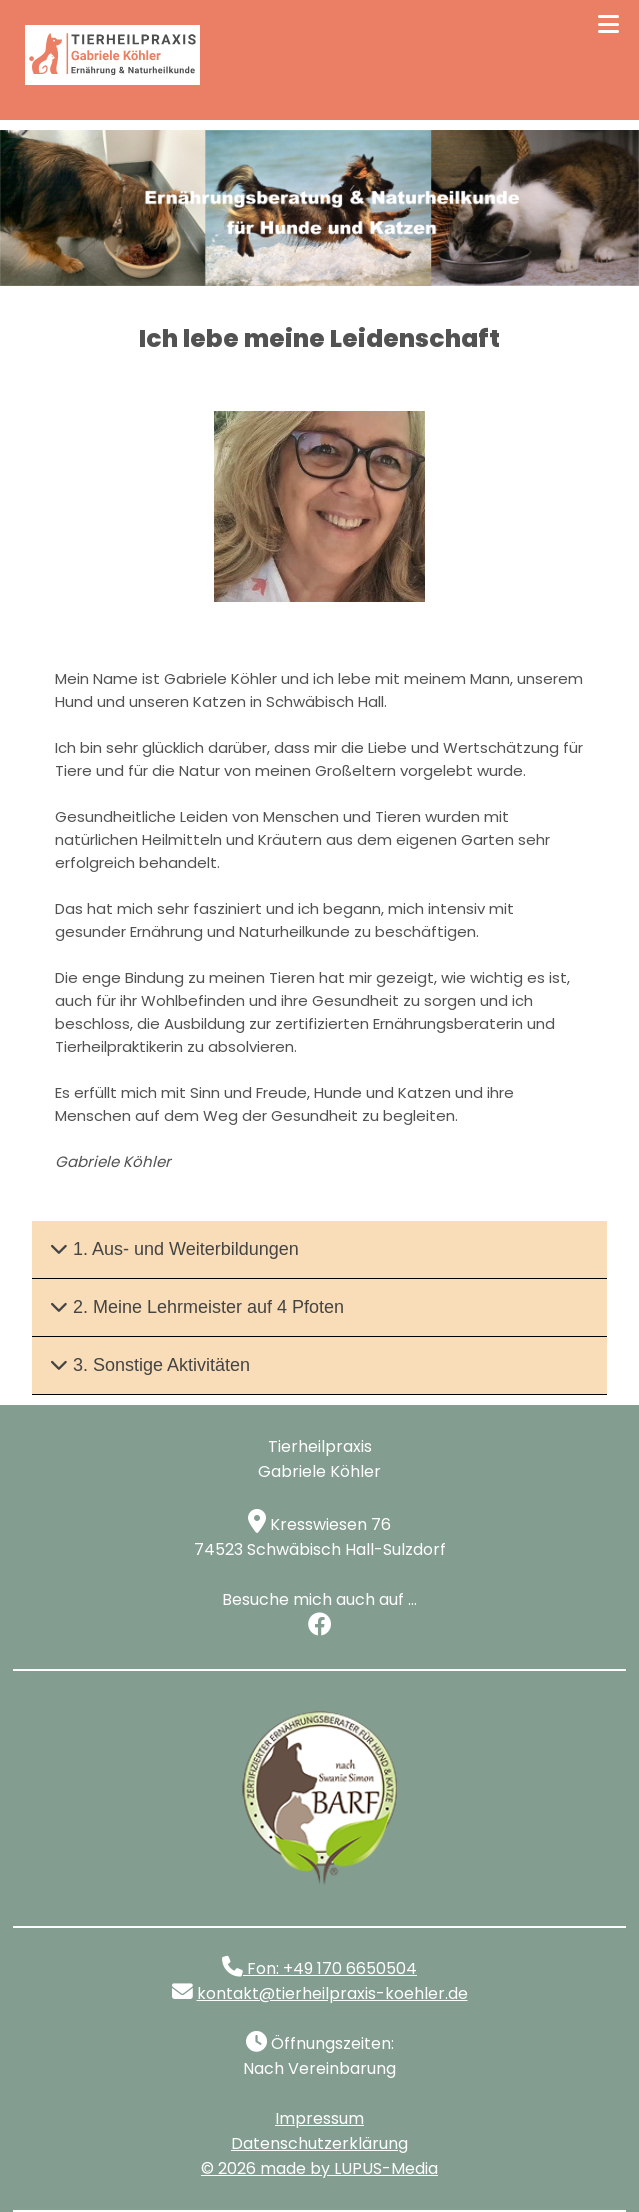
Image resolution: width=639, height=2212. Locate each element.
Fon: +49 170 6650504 (319, 1968)
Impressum (319, 2118)
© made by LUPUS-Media (319, 2168)
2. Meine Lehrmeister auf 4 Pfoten (197, 1307)
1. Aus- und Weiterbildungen (174, 1249)
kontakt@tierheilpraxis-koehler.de (332, 1993)
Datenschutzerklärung (319, 2143)
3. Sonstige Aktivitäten (150, 1365)
